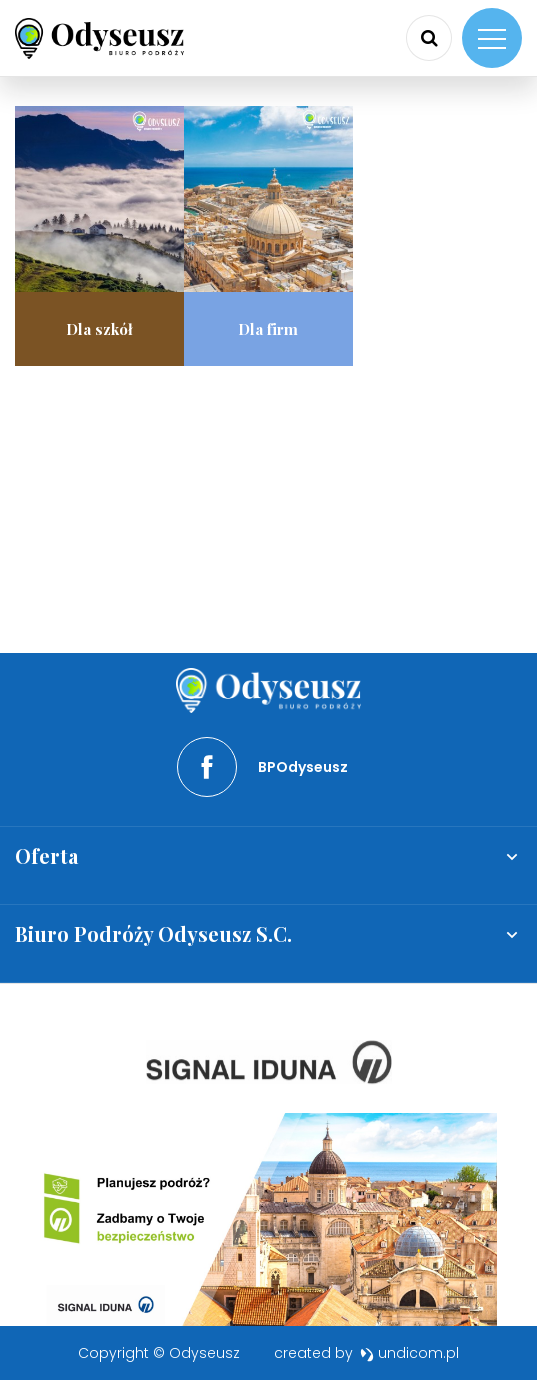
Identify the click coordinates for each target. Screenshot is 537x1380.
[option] (269, 1062)
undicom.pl (410, 1353)
